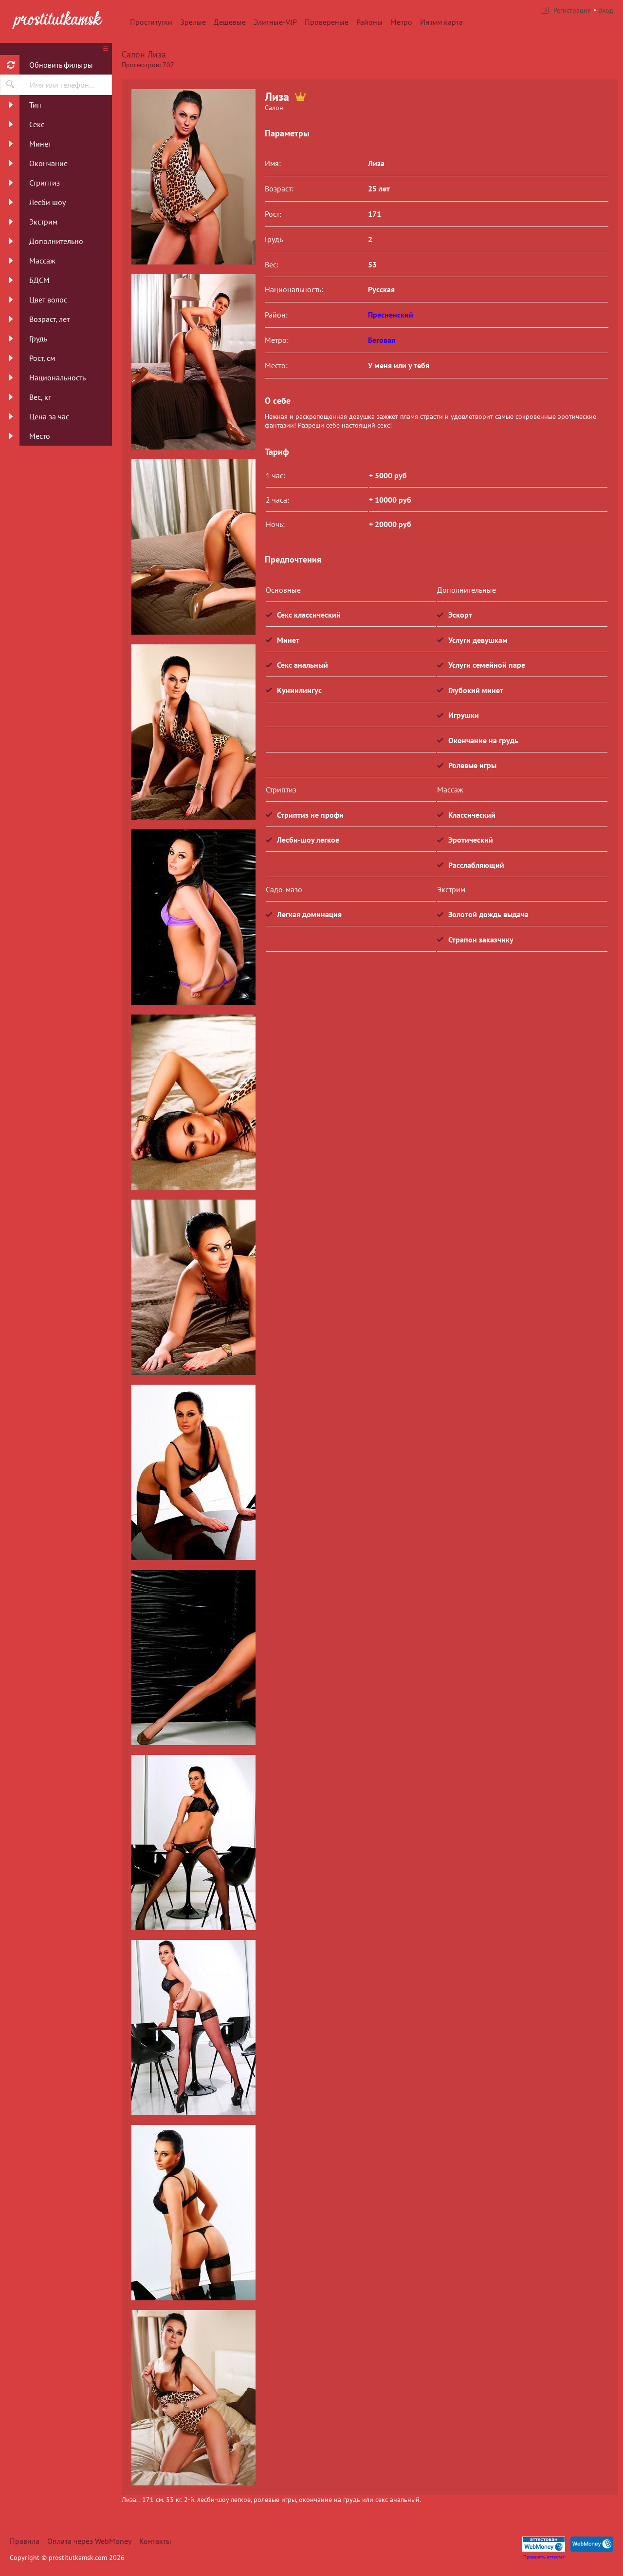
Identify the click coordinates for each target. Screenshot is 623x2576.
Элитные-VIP (275, 22)
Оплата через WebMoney (89, 2541)
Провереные (326, 22)
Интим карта (441, 22)
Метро (401, 22)
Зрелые (193, 22)
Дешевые (230, 22)
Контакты (155, 2541)
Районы (369, 22)
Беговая (381, 340)
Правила (24, 2541)
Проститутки (151, 22)
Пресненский (390, 315)
